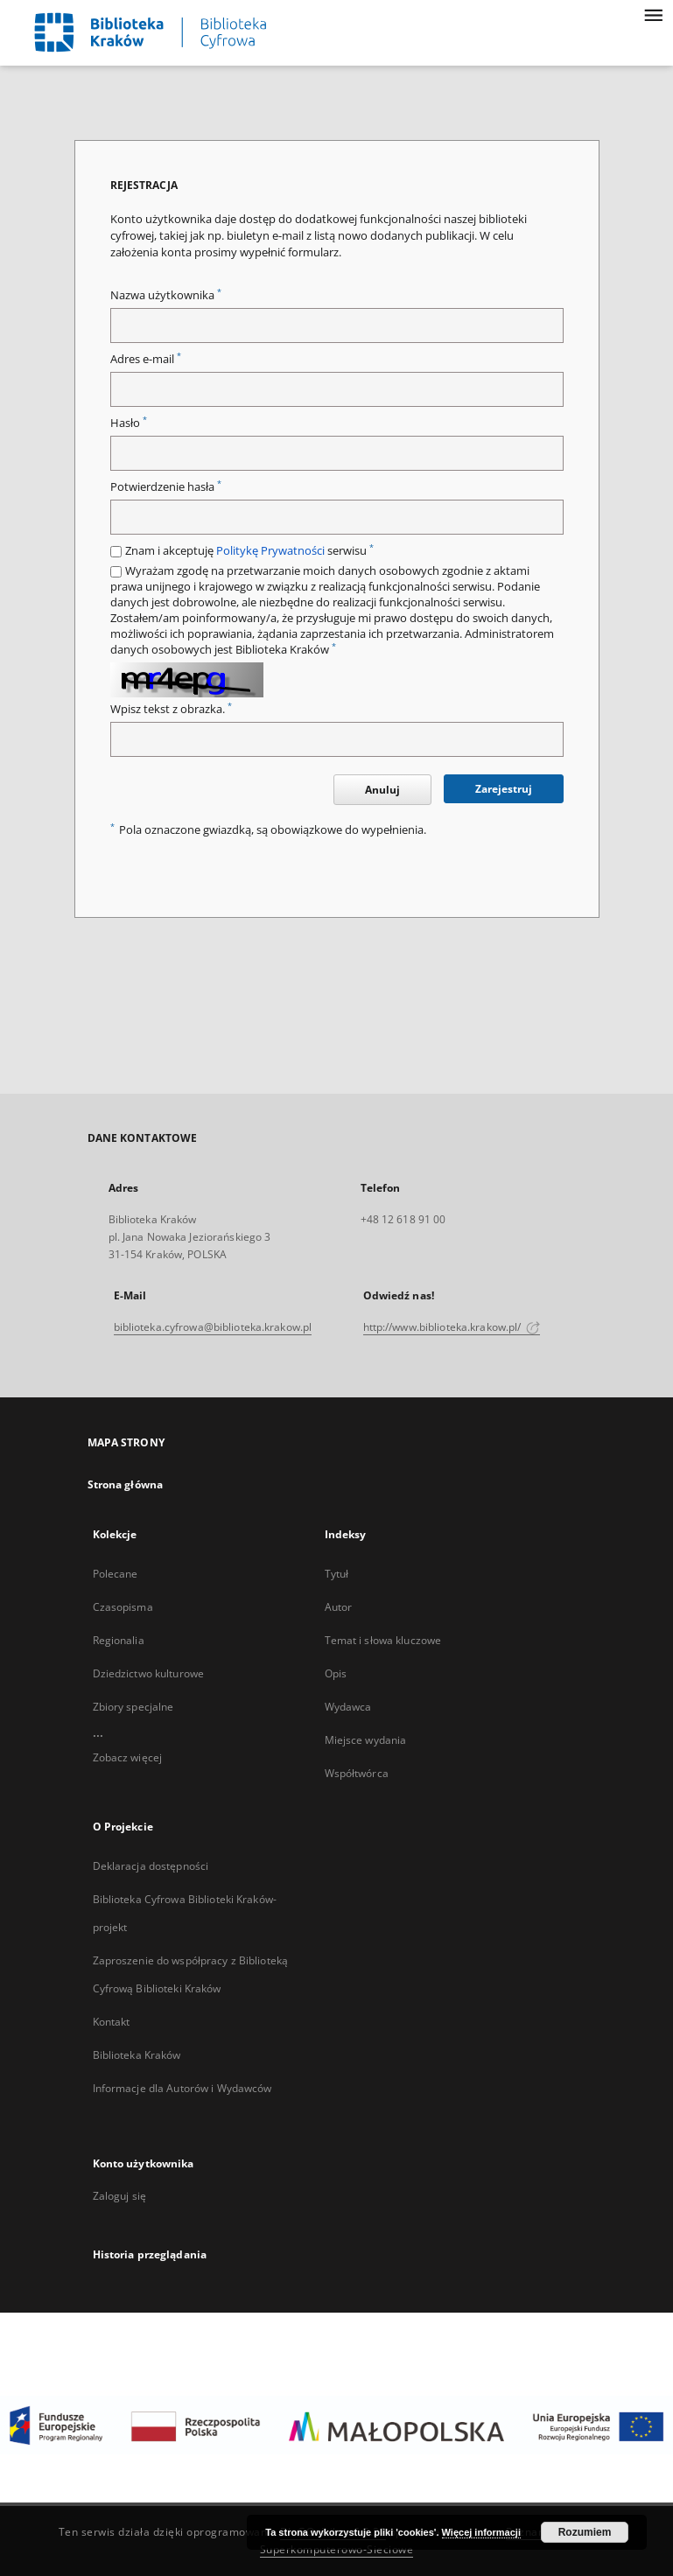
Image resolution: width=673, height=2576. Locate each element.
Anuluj (382, 789)
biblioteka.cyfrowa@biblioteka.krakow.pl (213, 1327)
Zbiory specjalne (133, 1706)
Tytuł (337, 1573)
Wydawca (348, 1706)
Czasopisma (123, 1607)
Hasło (128, 423)
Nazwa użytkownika (165, 295)
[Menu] (653, 14)
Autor (339, 1607)
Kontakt (111, 2021)
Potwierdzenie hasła (165, 487)
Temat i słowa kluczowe (383, 1640)
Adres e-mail (145, 359)
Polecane (115, 1573)
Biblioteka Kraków (137, 2055)
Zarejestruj (503, 788)
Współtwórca (357, 1773)
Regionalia (118, 1640)
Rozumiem (585, 2532)
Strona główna (126, 1484)
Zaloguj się (120, 2195)
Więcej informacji (481, 2532)
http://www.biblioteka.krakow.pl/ (452, 1327)
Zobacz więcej (128, 1757)
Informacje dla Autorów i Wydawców (182, 2088)
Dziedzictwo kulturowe (149, 1673)
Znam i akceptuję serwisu (249, 550)
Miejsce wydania (366, 1739)
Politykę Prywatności (270, 550)
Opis (336, 1673)
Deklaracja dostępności (151, 1865)
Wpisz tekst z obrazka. (171, 709)
